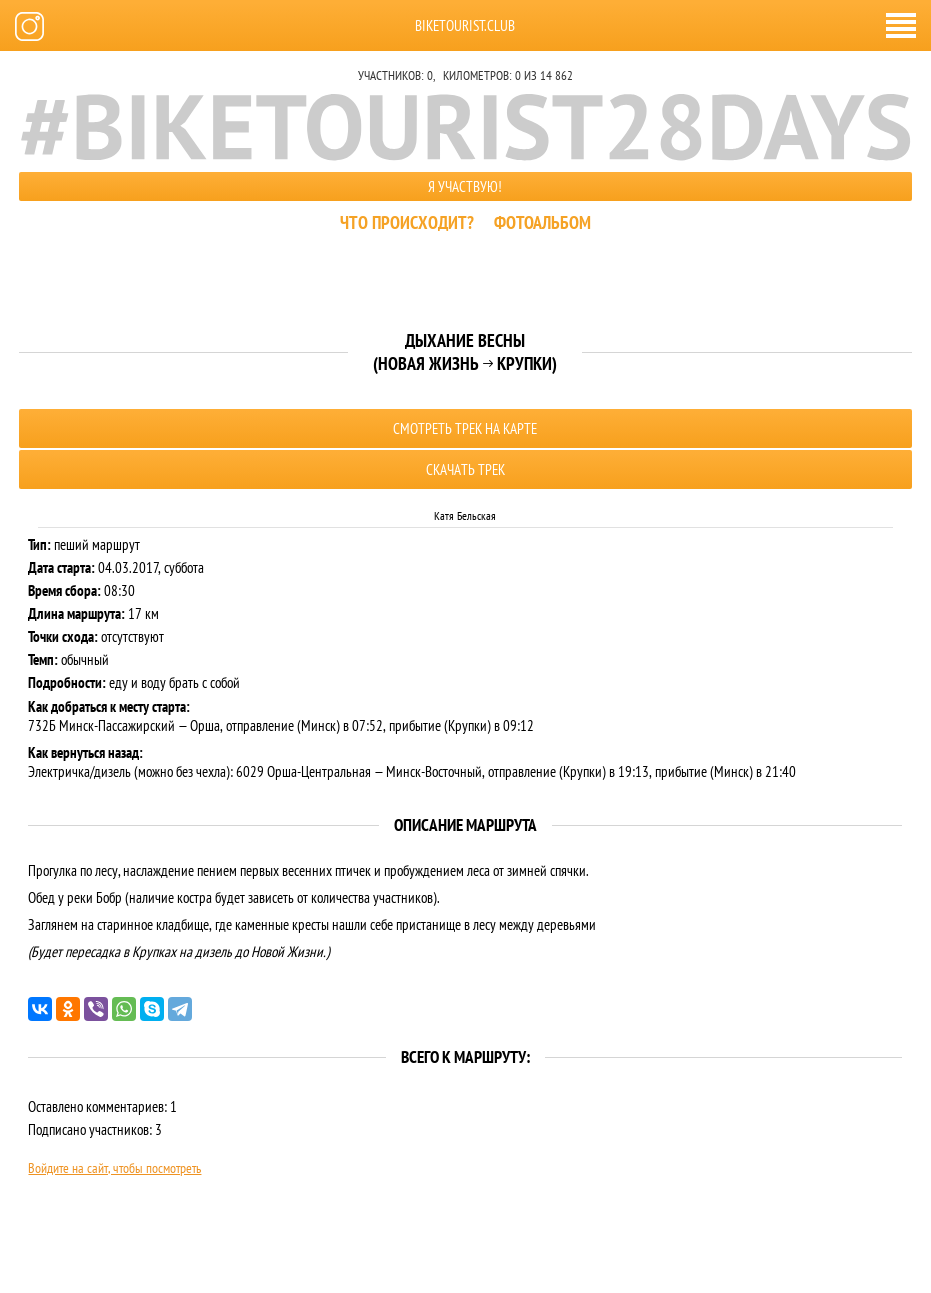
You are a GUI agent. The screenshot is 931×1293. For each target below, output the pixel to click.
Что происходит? (407, 222)
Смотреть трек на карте (465, 428)
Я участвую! (465, 186)
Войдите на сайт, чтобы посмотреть (114, 1168)
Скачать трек (465, 469)
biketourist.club (465, 25)
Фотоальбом (542, 222)
